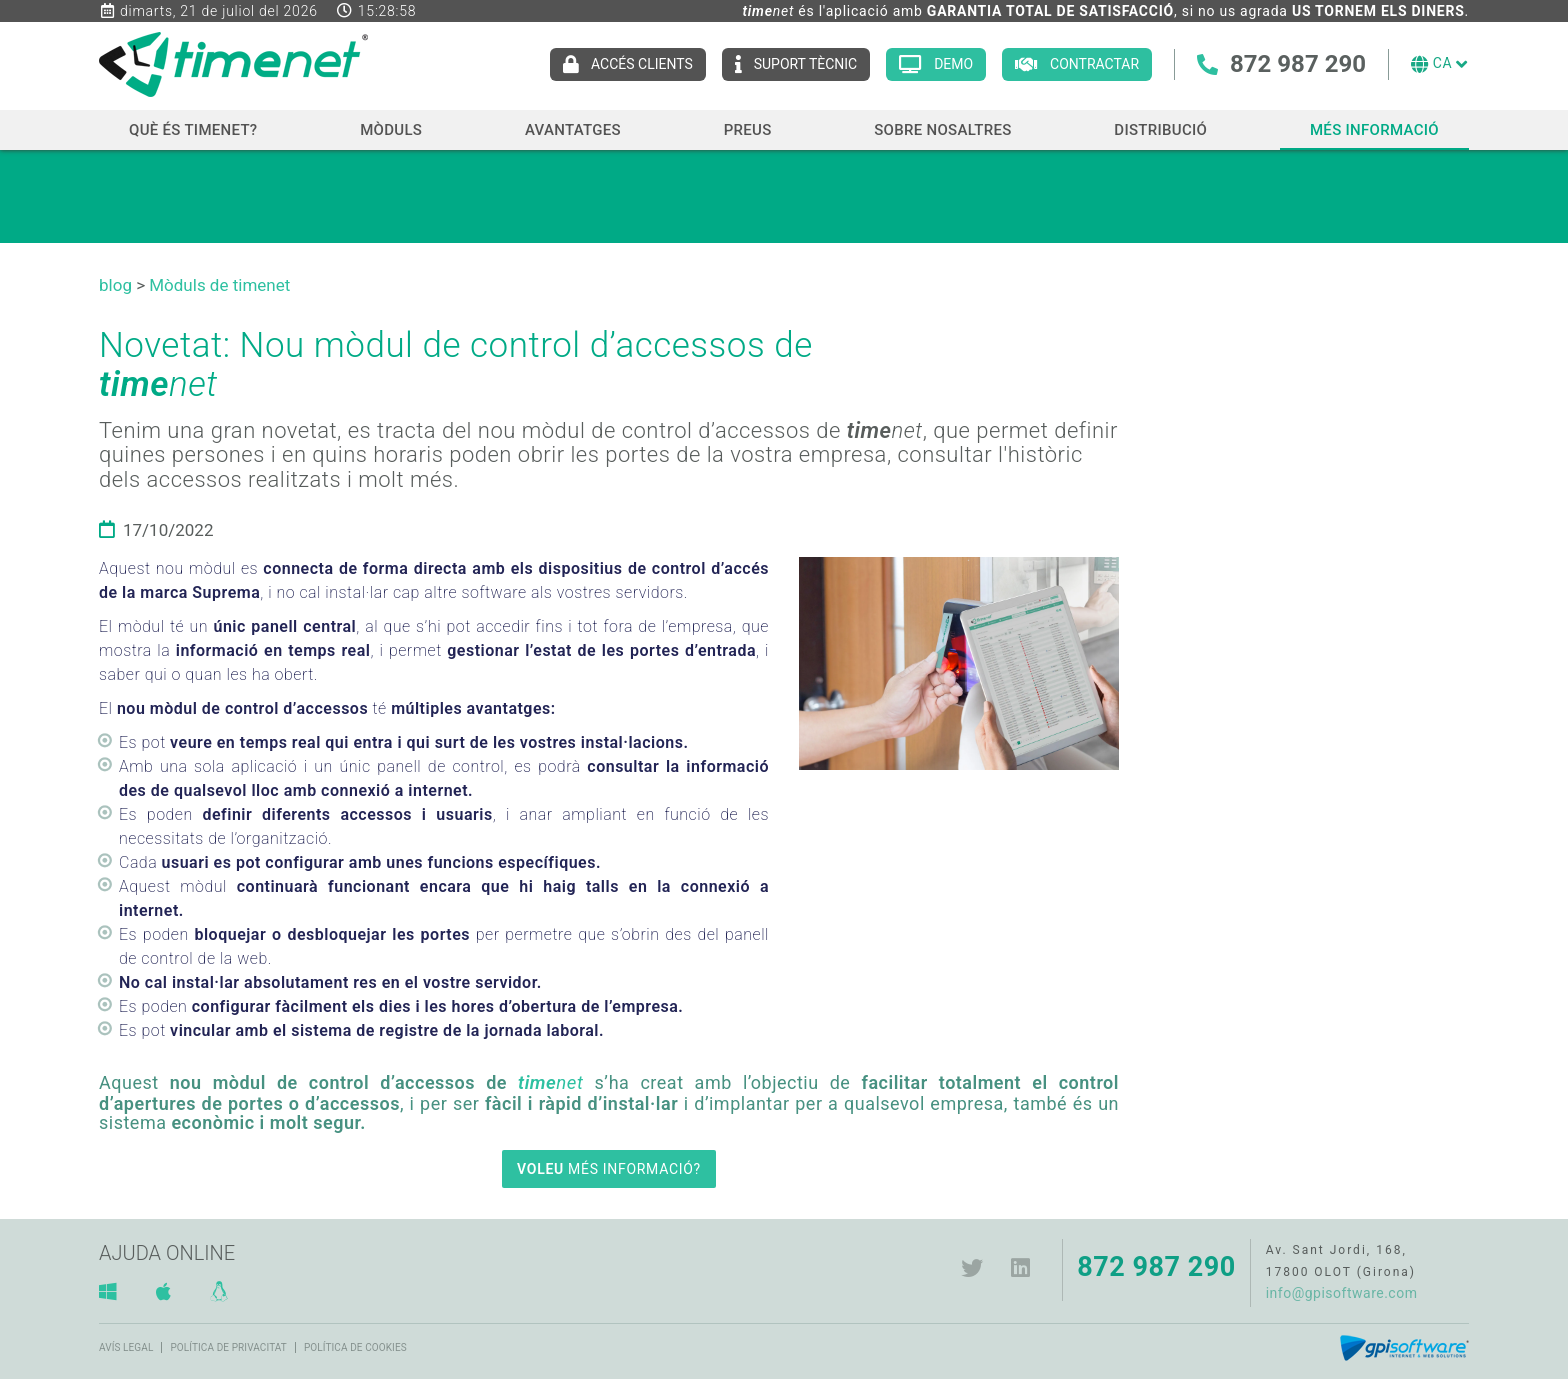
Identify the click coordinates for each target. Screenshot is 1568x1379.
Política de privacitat (228, 1347)
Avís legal (126, 1347)
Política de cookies (355, 1347)
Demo (953, 64)
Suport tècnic (805, 64)
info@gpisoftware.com (1342, 1293)
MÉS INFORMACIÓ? (609, 1169)
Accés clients (642, 64)
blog (115, 285)
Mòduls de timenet (219, 285)
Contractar (1094, 64)
